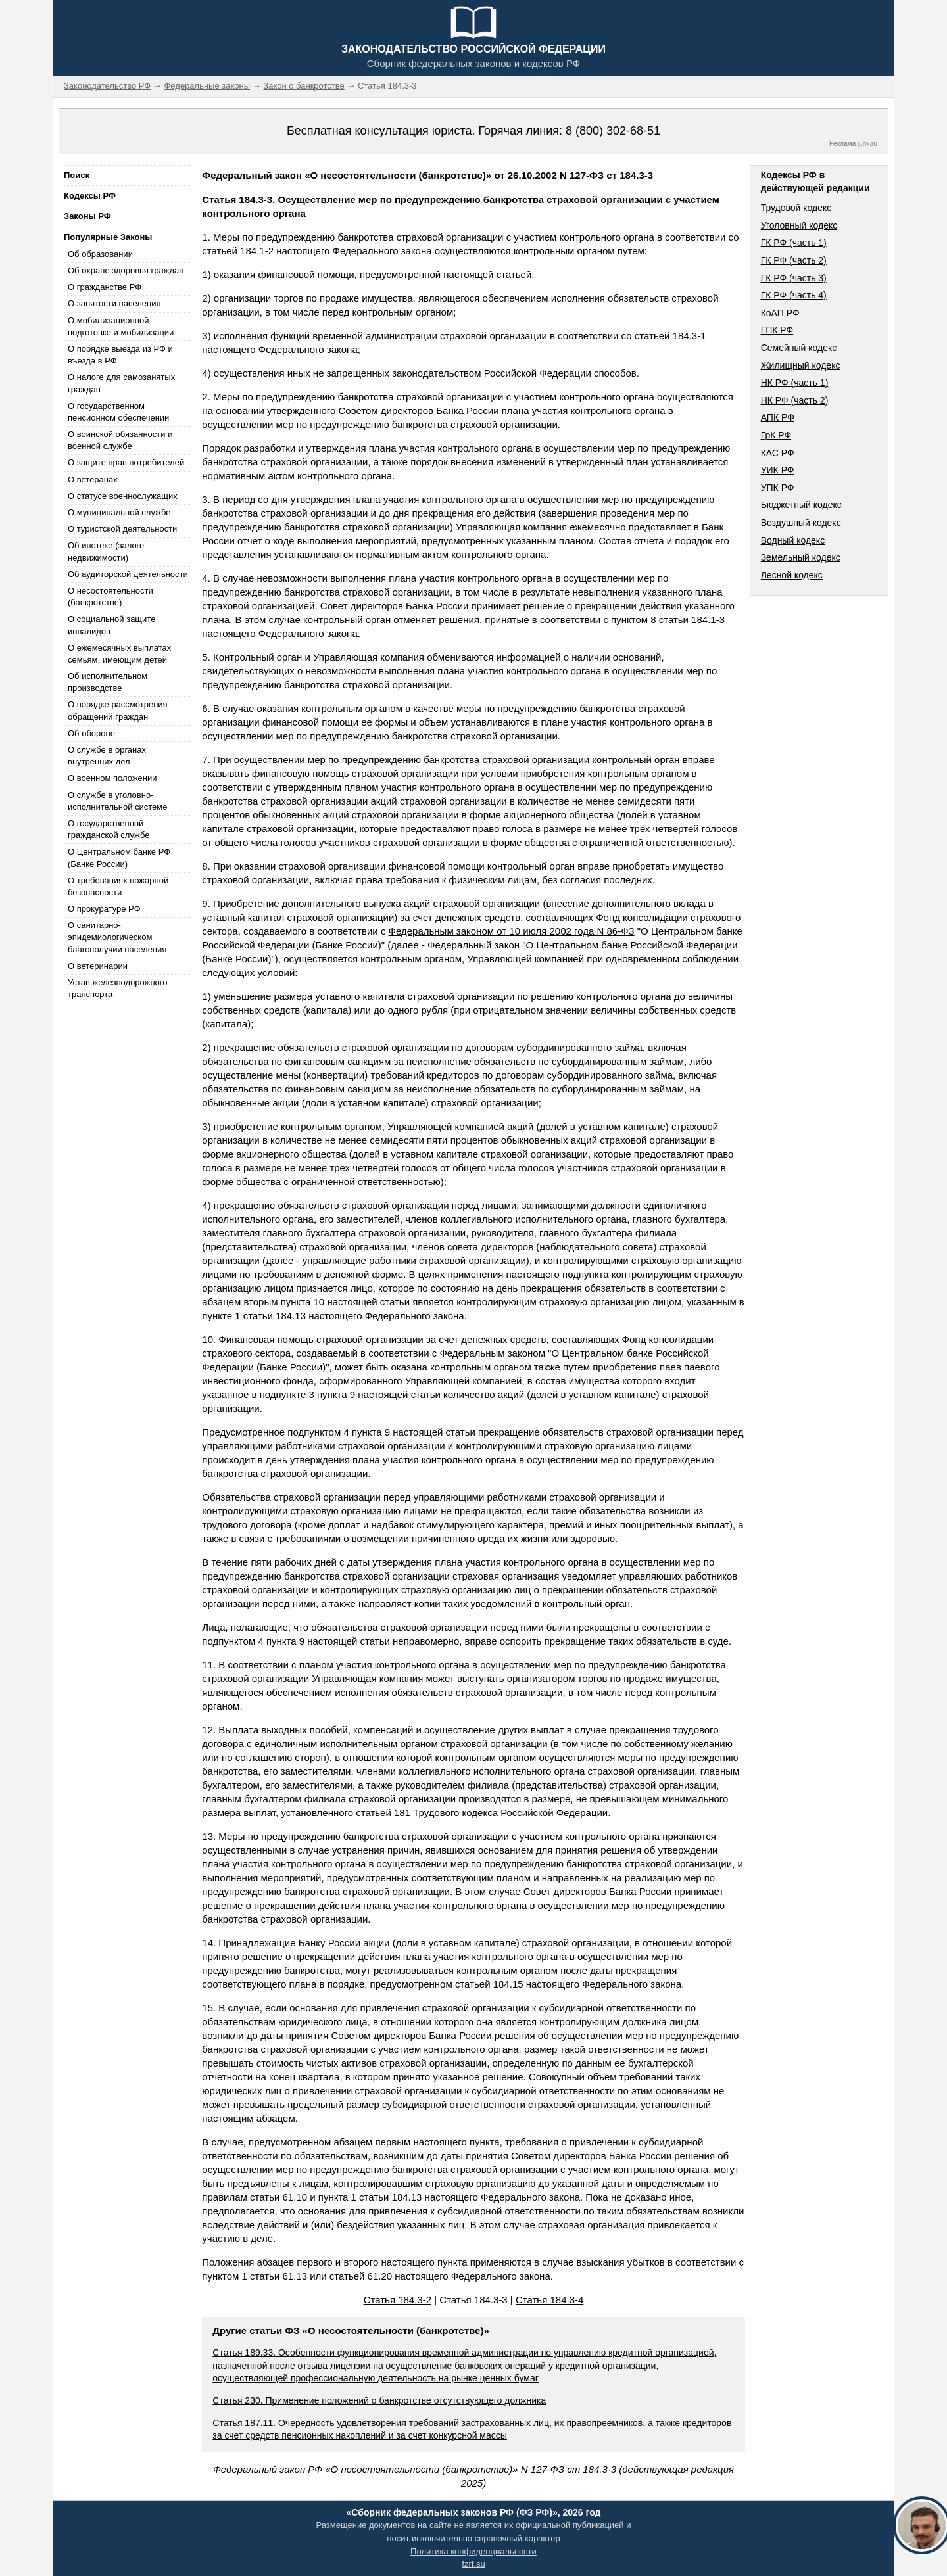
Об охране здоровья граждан (125, 270)
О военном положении (112, 778)
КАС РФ (777, 453)
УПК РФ (777, 487)
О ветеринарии (98, 966)
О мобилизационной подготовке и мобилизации (121, 326)
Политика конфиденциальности (473, 2551)
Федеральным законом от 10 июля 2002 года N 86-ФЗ (512, 931)
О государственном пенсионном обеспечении (118, 412)
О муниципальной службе (119, 512)
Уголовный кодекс (799, 225)
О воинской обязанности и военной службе (120, 440)
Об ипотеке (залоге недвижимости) (106, 551)
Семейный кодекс (799, 347)
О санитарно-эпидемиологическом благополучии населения (117, 937)
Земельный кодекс (800, 557)
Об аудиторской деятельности (128, 574)
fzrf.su (473, 2564)
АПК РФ (777, 417)
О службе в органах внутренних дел (107, 755)
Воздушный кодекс (801, 522)
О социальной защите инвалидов (111, 625)
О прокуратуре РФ (104, 909)
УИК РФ (777, 470)
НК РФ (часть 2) (795, 400)
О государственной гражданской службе (108, 829)
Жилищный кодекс (800, 365)
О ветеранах (93, 479)
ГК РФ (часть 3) (794, 278)
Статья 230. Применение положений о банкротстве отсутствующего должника (379, 2400)
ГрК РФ (776, 435)
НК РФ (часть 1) (795, 382)
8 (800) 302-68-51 (613, 130)
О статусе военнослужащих (123, 496)
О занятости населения (114, 303)
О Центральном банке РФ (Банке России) (119, 857)
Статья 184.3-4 (549, 2299)
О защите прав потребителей (126, 462)
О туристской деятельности (122, 529)
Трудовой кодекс (796, 207)
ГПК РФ (777, 330)
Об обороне (91, 733)
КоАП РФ (780, 313)
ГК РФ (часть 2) (794, 260)
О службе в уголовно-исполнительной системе (118, 801)
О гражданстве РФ (104, 287)
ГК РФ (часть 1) (794, 242)
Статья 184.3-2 (397, 2299)
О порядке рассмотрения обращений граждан (118, 710)
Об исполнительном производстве (107, 682)
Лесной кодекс (792, 575)
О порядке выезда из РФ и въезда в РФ (120, 354)
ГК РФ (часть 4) (794, 295)
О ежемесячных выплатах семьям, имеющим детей (119, 654)
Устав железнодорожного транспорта (117, 988)
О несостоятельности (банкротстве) (110, 596)
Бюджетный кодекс (801, 505)
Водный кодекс (793, 540)
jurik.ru (867, 143)
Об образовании (100, 254)
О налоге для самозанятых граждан (121, 383)
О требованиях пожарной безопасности (118, 886)
